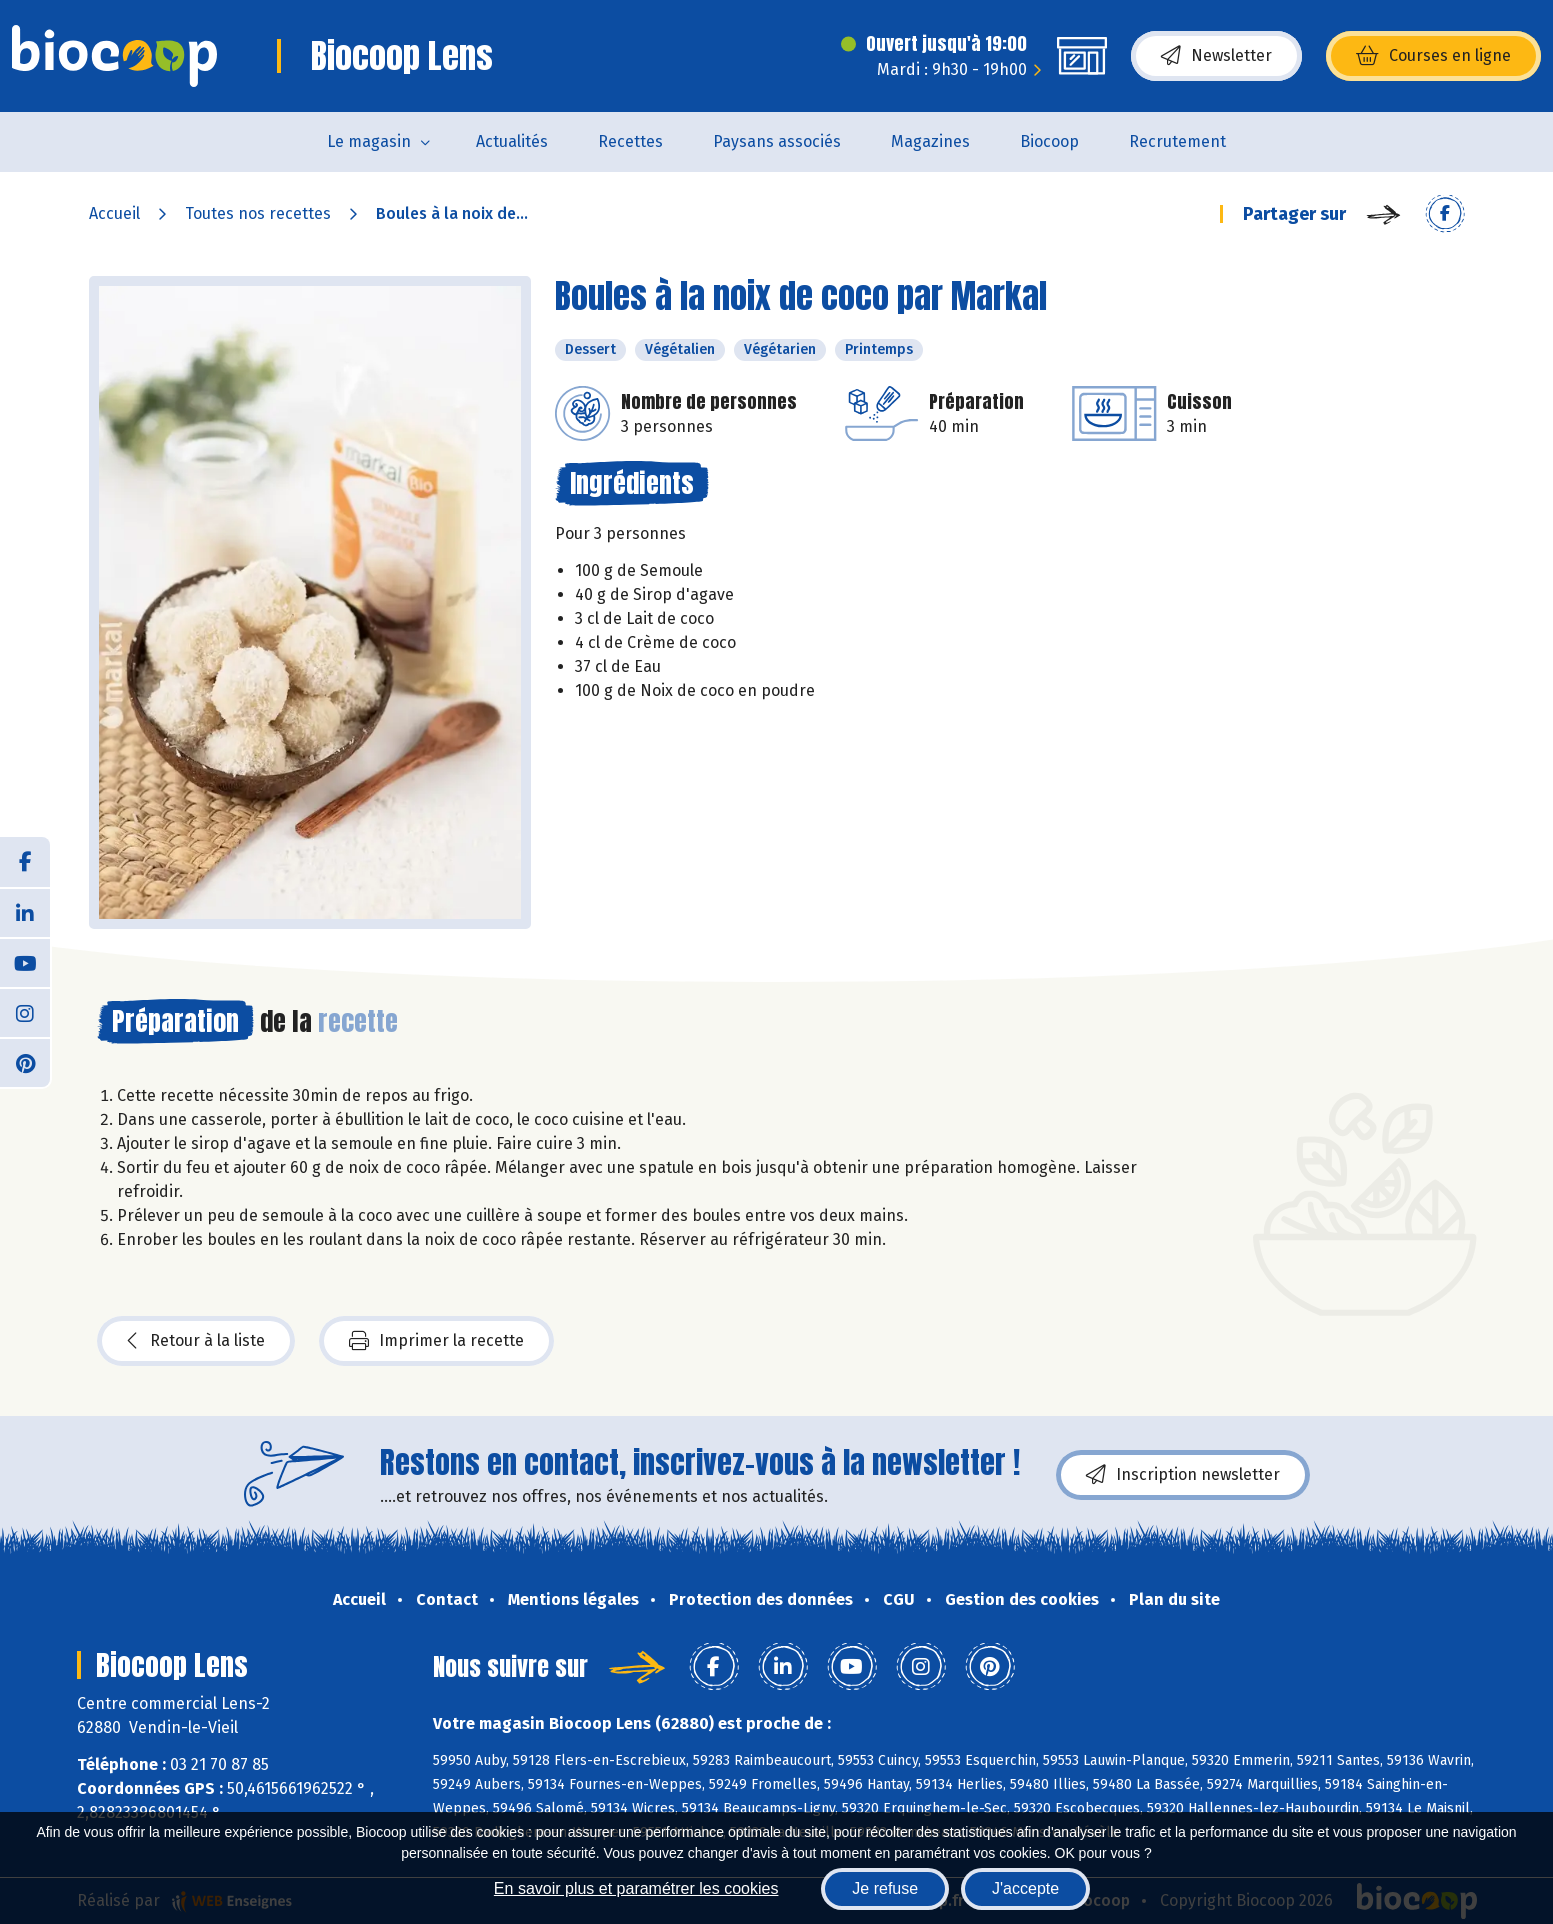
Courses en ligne (1433, 56)
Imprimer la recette (436, 1341)
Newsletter (1216, 56)
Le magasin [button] (369, 141)
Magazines (930, 141)
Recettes (630, 141)
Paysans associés (777, 141)
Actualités (512, 141)
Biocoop (1049, 141)
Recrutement (1177, 141)
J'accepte (1025, 1888)
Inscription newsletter (1183, 1475)
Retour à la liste (196, 1341)
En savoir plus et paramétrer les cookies (636, 1888)
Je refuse (885, 1888)
